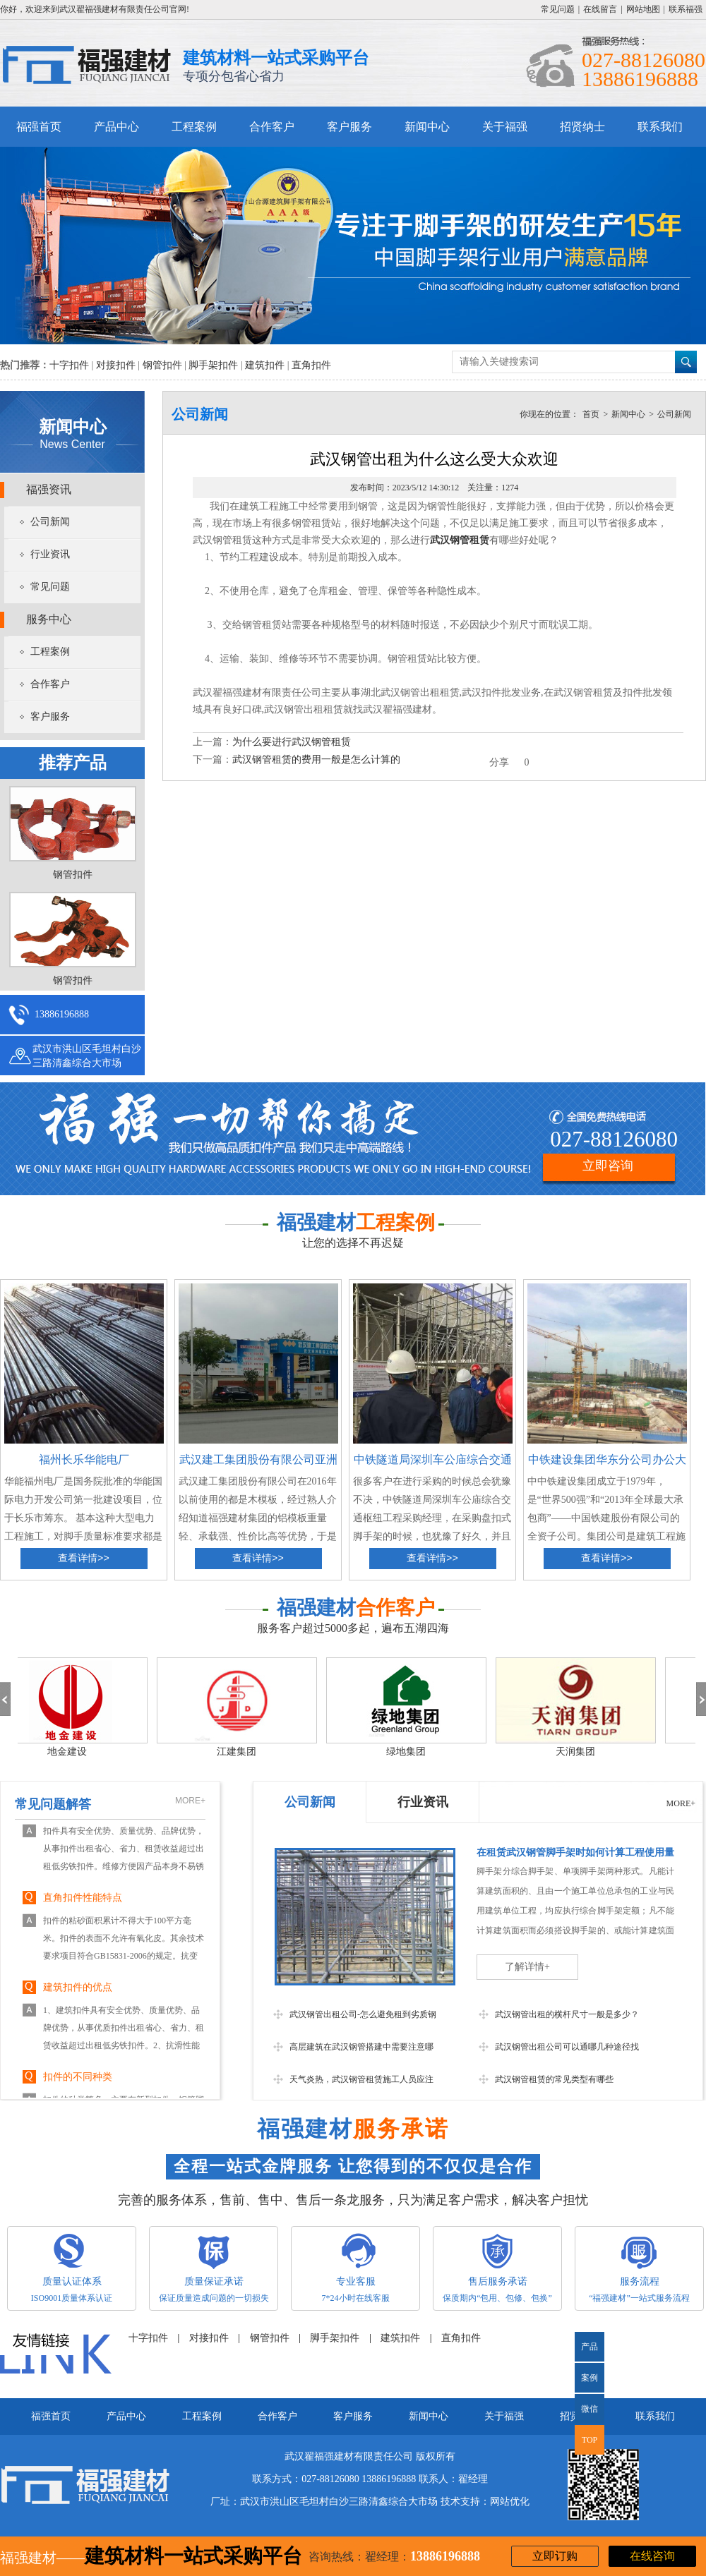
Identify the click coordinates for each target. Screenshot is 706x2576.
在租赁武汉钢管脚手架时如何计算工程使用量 (575, 1852)
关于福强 (504, 127)
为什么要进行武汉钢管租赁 (291, 742)
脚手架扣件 (213, 365)
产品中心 (116, 127)
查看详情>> (83, 1558)
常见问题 (558, 9)
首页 (590, 414)
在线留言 (600, 9)
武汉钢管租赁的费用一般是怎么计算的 (316, 759)
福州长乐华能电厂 (84, 1459)
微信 (586, 2414)
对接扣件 (116, 365)
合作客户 (271, 127)
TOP (589, 2440)
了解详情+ (527, 1966)
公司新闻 (50, 521)
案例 (589, 2378)
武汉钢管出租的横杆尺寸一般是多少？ (567, 2014)
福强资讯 (48, 489)
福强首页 (38, 127)
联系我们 (660, 127)
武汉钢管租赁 (459, 540)
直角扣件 (311, 365)
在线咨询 (652, 2556)
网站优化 (510, 2501)
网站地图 (643, 9)
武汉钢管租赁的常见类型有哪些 (554, 2079)
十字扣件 (69, 365)
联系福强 (685, 9)
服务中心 (48, 619)
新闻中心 (427, 127)
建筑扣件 (265, 365)
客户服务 (349, 127)
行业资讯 (50, 554)
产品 (589, 2347)
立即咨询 (607, 1166)
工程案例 (194, 127)
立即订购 (555, 2556)
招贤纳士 (582, 127)
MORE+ (190, 1801)
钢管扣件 (162, 365)
